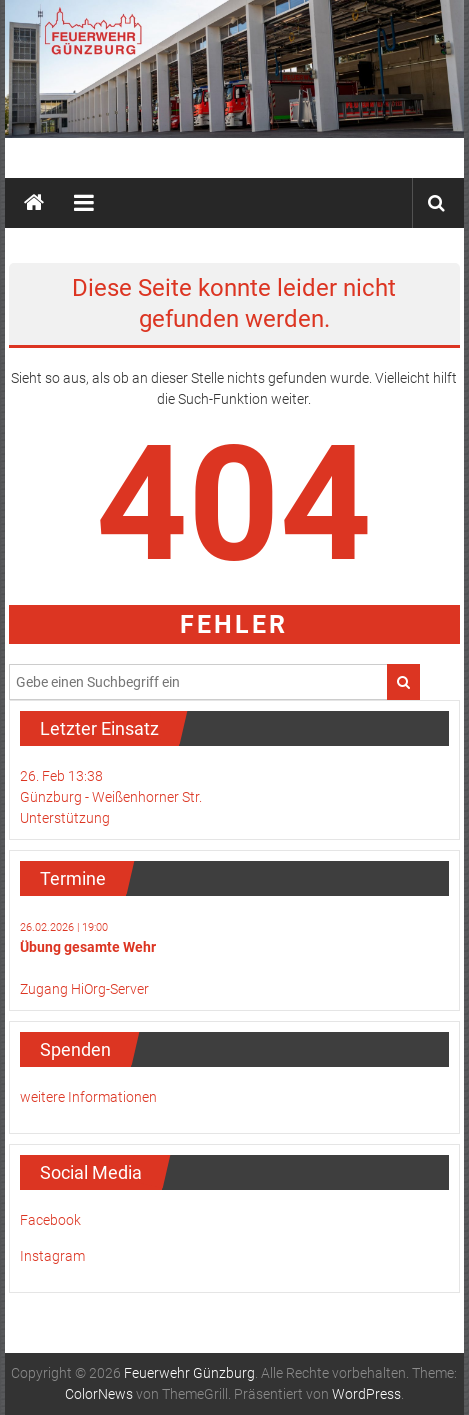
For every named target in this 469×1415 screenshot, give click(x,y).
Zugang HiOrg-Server (84, 989)
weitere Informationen (88, 1097)
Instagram (52, 1256)
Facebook (50, 1220)
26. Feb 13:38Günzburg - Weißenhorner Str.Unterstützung (111, 797)
